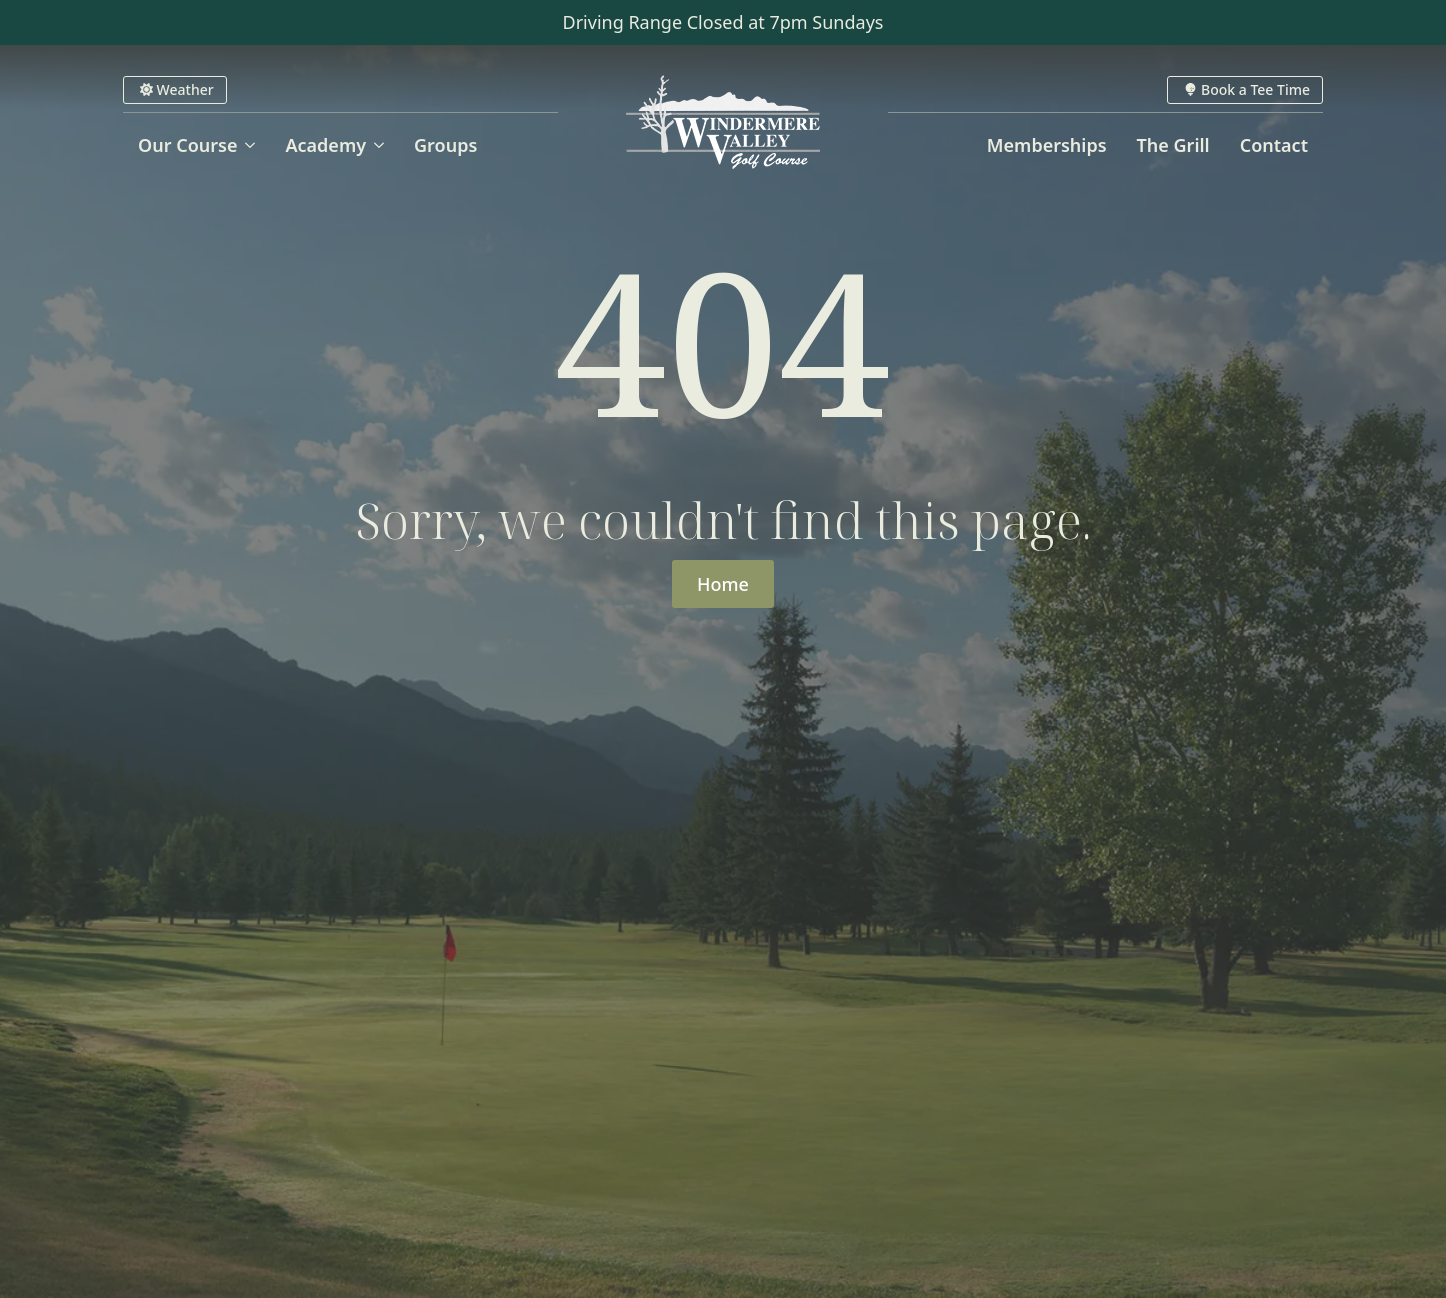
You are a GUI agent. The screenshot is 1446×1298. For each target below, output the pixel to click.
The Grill (1173, 145)
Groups (445, 145)
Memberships (1047, 145)
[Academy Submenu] (382, 145)
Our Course (187, 145)
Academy (325, 145)
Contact (1274, 145)
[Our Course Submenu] (253, 145)
